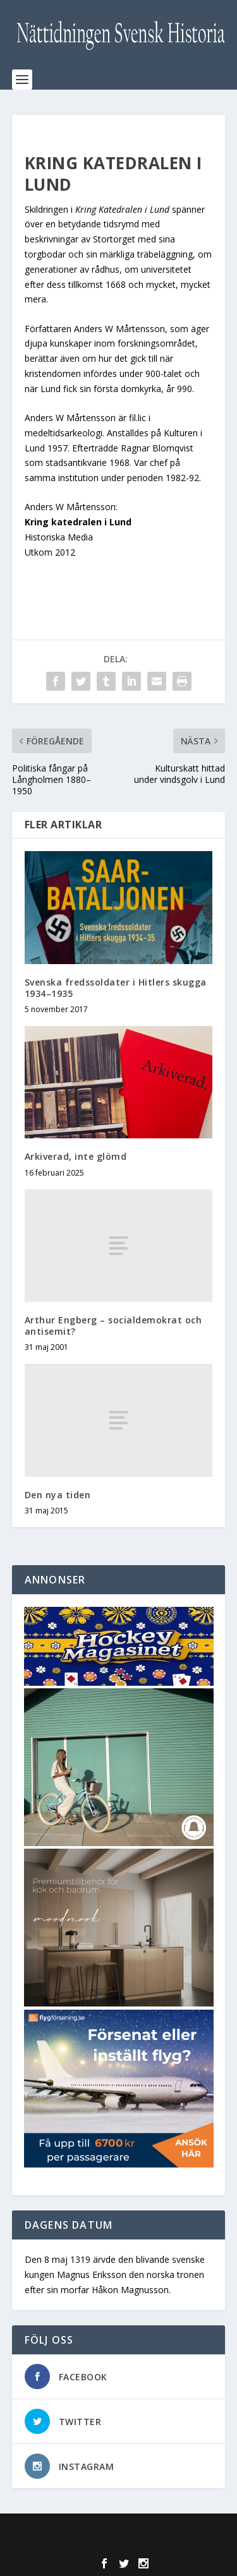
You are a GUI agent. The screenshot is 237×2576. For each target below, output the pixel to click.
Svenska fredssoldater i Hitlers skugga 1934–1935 (116, 987)
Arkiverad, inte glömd (76, 1156)
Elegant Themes (116, 2530)
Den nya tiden (58, 1495)
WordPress (118, 2544)
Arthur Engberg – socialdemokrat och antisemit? (113, 1325)
